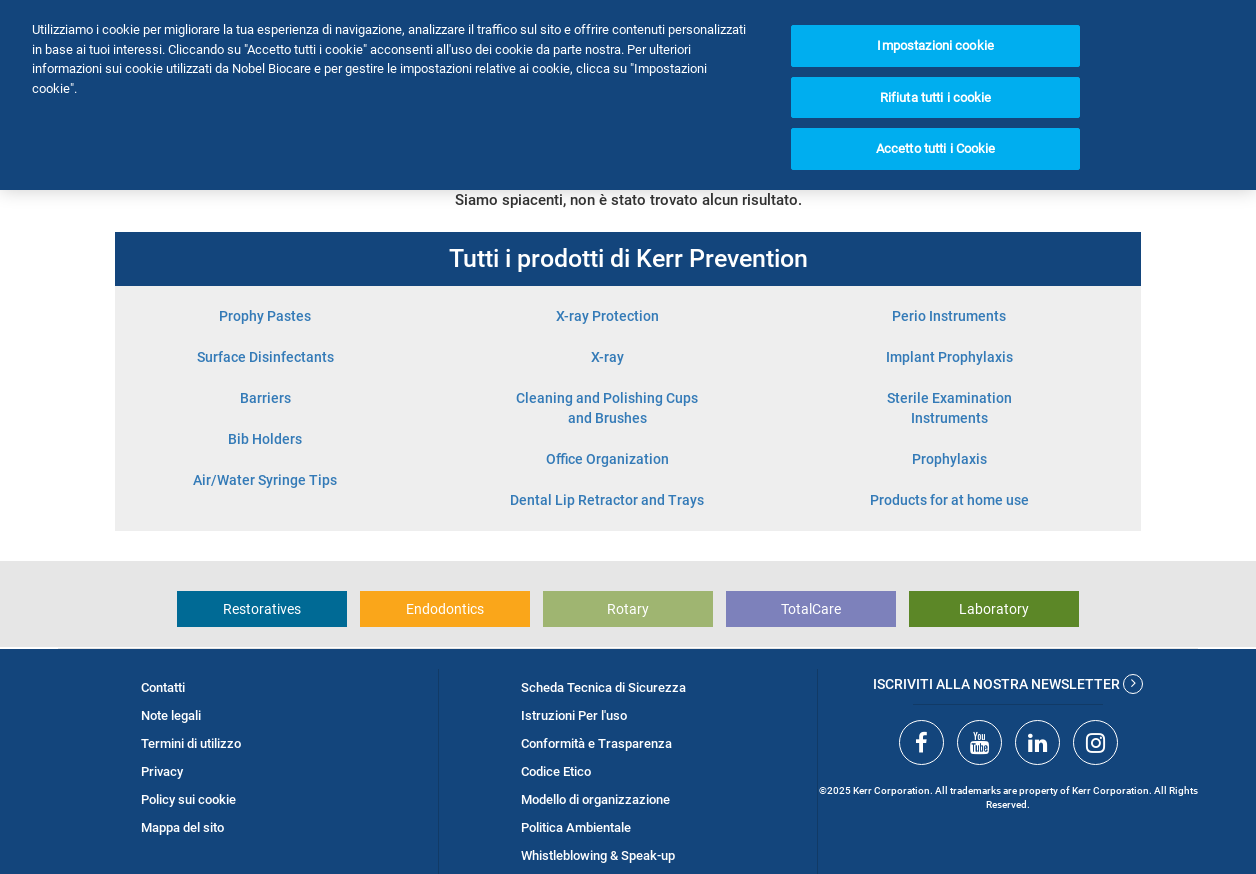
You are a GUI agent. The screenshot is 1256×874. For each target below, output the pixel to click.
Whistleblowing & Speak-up (598, 855)
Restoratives (262, 609)
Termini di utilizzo (191, 743)
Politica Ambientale (576, 827)
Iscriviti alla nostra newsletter (1008, 684)
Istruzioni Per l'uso (574, 715)
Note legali (171, 715)
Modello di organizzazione (595, 799)
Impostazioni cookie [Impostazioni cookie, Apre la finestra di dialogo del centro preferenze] (935, 45)
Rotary (628, 609)
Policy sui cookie (188, 799)
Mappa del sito (182, 827)
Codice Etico (556, 771)
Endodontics (445, 609)
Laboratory (994, 609)
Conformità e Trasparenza (596, 743)
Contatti (163, 687)
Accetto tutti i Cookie (936, 148)
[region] (628, 95)
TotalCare (811, 609)
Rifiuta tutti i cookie (936, 97)
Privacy (162, 771)
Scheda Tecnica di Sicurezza (603, 687)
